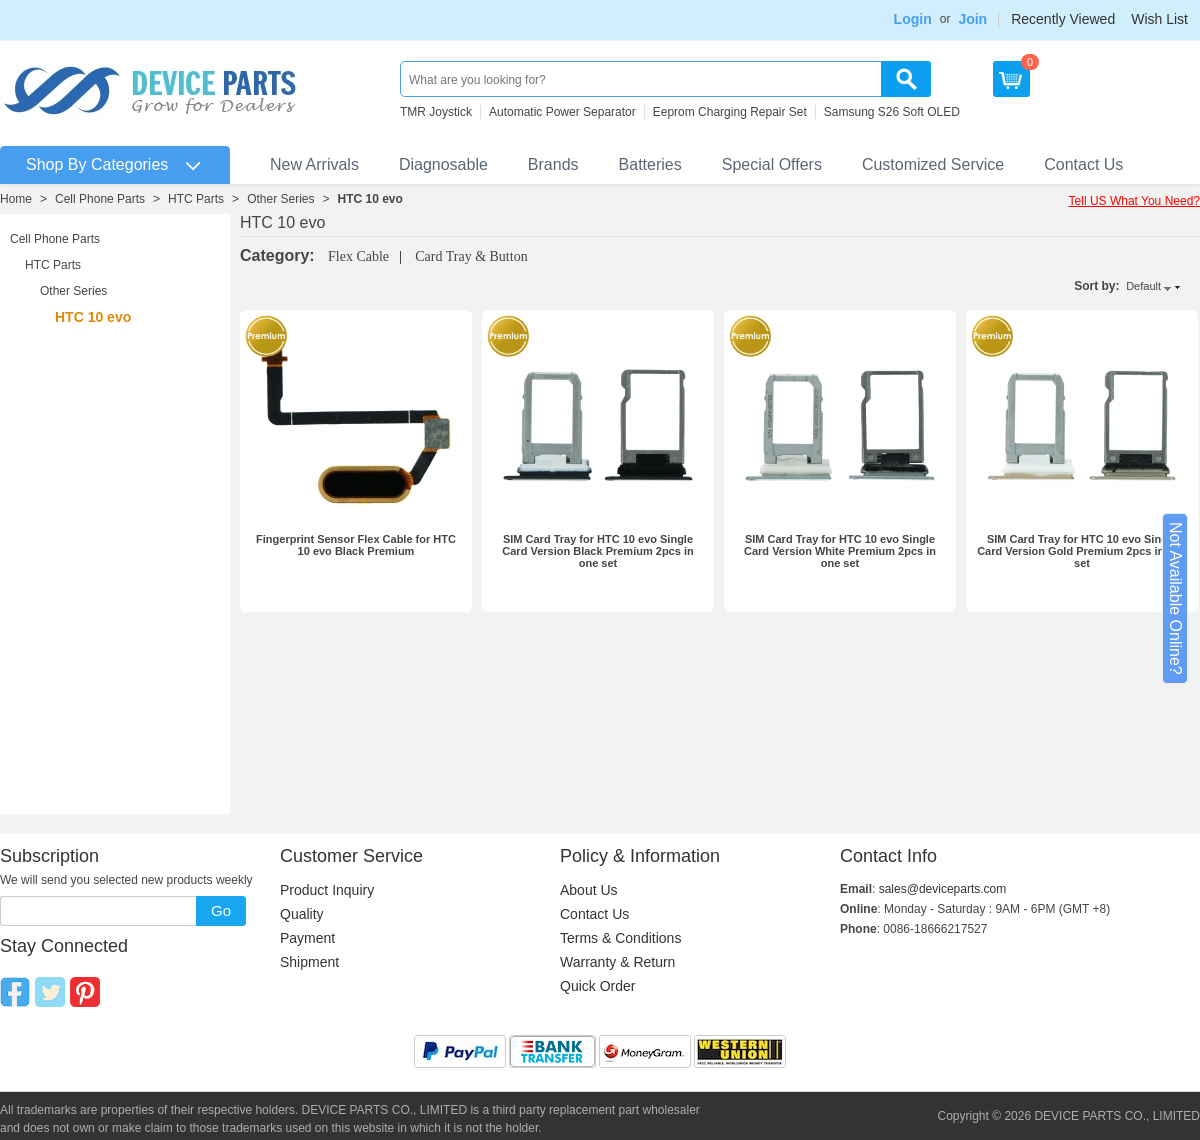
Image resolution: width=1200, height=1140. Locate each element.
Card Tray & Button (471, 256)
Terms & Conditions (620, 938)
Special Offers (772, 164)
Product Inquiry (327, 890)
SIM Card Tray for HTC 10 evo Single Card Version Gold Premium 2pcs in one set (1082, 551)
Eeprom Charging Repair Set (730, 112)
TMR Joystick (436, 112)
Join (972, 19)
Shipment (309, 962)
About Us (589, 890)
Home (16, 199)
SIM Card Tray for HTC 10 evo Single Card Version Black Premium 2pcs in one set (597, 551)
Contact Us (1083, 164)
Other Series (280, 199)
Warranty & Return (617, 962)
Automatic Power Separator (562, 112)
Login (913, 19)
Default (1143, 286)
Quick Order (597, 986)
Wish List (1159, 19)
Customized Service (933, 164)
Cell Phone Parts (100, 199)
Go (221, 910)
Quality (302, 914)
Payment (307, 938)
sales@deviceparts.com (943, 889)
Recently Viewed (1063, 19)
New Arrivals (314, 164)
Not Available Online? (1175, 598)
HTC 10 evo (370, 199)
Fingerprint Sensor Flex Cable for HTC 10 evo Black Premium (356, 545)
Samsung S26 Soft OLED (892, 112)
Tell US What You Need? (1134, 201)
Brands (553, 164)
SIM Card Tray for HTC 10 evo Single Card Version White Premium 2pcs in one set (840, 551)
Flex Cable (358, 256)
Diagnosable (443, 164)
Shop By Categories (97, 164)
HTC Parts (196, 199)
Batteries (650, 164)
